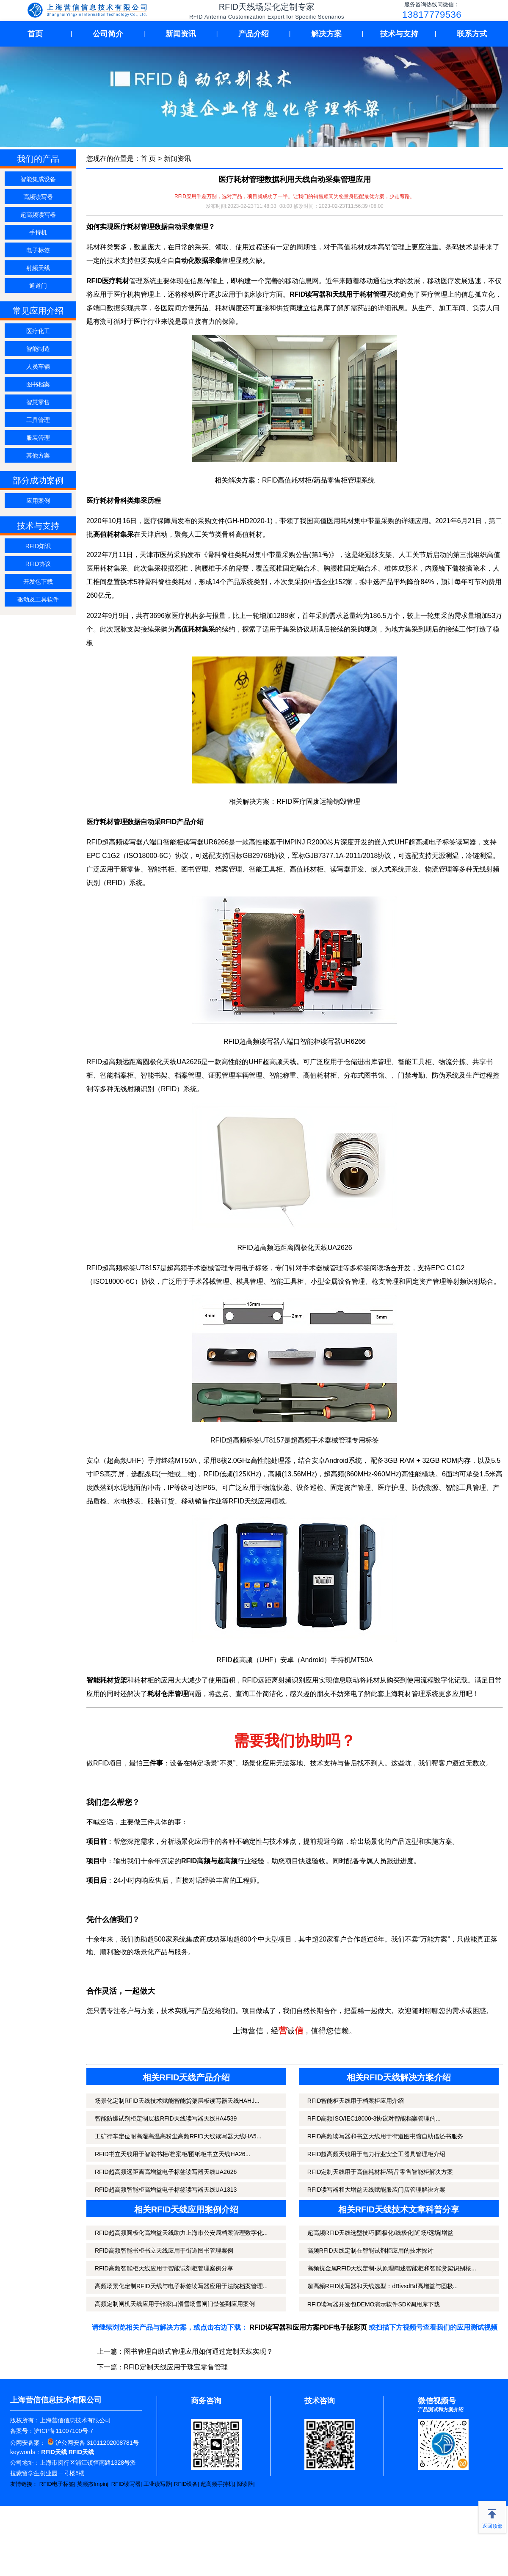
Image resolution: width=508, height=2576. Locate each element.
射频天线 (38, 268)
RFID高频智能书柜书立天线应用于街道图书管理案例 (164, 2250)
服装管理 (38, 437)
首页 (35, 34)
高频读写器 (38, 196)
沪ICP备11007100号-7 (63, 2430)
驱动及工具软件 (38, 599)
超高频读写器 (38, 214)
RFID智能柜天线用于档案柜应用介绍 (355, 2100)
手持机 (38, 232)
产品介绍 (253, 34)
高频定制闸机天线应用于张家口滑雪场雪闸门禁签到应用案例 (175, 2303)
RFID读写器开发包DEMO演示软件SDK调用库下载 (373, 2304)
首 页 (148, 158)
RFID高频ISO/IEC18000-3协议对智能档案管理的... (374, 2118)
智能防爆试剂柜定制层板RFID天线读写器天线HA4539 (166, 2118)
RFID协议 (38, 563)
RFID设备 (186, 2484)
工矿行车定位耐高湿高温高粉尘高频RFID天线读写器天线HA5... (178, 2136)
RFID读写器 (126, 2484)
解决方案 (326, 34)
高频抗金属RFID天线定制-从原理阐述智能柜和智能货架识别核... (391, 2268)
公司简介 (108, 34)
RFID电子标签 (56, 2484)
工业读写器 (157, 2484)
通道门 (38, 285)
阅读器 (245, 2484)
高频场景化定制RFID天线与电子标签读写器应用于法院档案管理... (181, 2286)
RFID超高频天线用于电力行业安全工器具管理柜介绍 (376, 2154)
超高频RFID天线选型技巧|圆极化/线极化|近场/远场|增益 (380, 2232)
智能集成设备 (38, 179)
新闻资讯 (181, 34)
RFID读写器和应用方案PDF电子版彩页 (308, 2327)
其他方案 (38, 455)
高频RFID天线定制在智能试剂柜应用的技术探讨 (370, 2250)
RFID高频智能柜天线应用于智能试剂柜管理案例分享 (164, 2268)
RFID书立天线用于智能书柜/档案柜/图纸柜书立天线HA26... (172, 2154)
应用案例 (38, 500)
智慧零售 (38, 402)
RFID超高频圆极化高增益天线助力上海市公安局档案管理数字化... (181, 2232)
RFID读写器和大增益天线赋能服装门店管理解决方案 (376, 2189)
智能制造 (38, 348)
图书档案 (38, 384)
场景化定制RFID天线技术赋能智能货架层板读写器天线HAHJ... (177, 2100)
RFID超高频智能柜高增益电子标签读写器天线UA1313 (166, 2189)
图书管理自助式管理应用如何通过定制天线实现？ (198, 2351)
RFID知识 (38, 546)
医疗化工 (38, 331)
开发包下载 (38, 581)
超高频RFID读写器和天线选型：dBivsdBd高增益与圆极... (382, 2286)
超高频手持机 (217, 2484)
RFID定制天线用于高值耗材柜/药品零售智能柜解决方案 (380, 2171)
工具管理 (38, 419)
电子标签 (38, 250)
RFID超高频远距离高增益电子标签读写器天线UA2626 (166, 2171)
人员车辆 (38, 366)
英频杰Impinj (92, 2484)
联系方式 (472, 34)
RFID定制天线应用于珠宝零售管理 (176, 2367)
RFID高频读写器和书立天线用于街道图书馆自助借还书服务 (385, 2136)
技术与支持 (399, 34)
